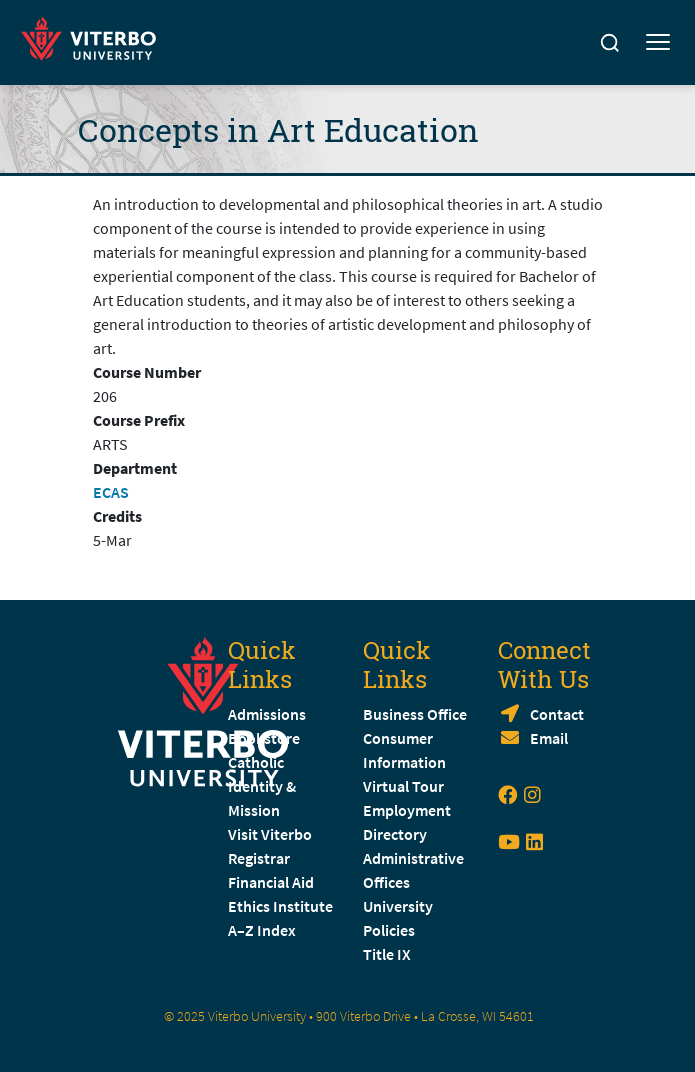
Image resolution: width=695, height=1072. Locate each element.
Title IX (387, 954)
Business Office (415, 714)
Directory (396, 834)
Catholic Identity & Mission (262, 786)
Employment (407, 810)
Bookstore (264, 738)
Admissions (267, 714)
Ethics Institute (280, 906)
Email (549, 738)
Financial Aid (271, 882)
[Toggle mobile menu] (658, 43)
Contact (557, 714)
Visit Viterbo (270, 834)
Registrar (259, 858)
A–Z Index (262, 930)
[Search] (610, 43)
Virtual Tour (403, 786)
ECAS (111, 492)
